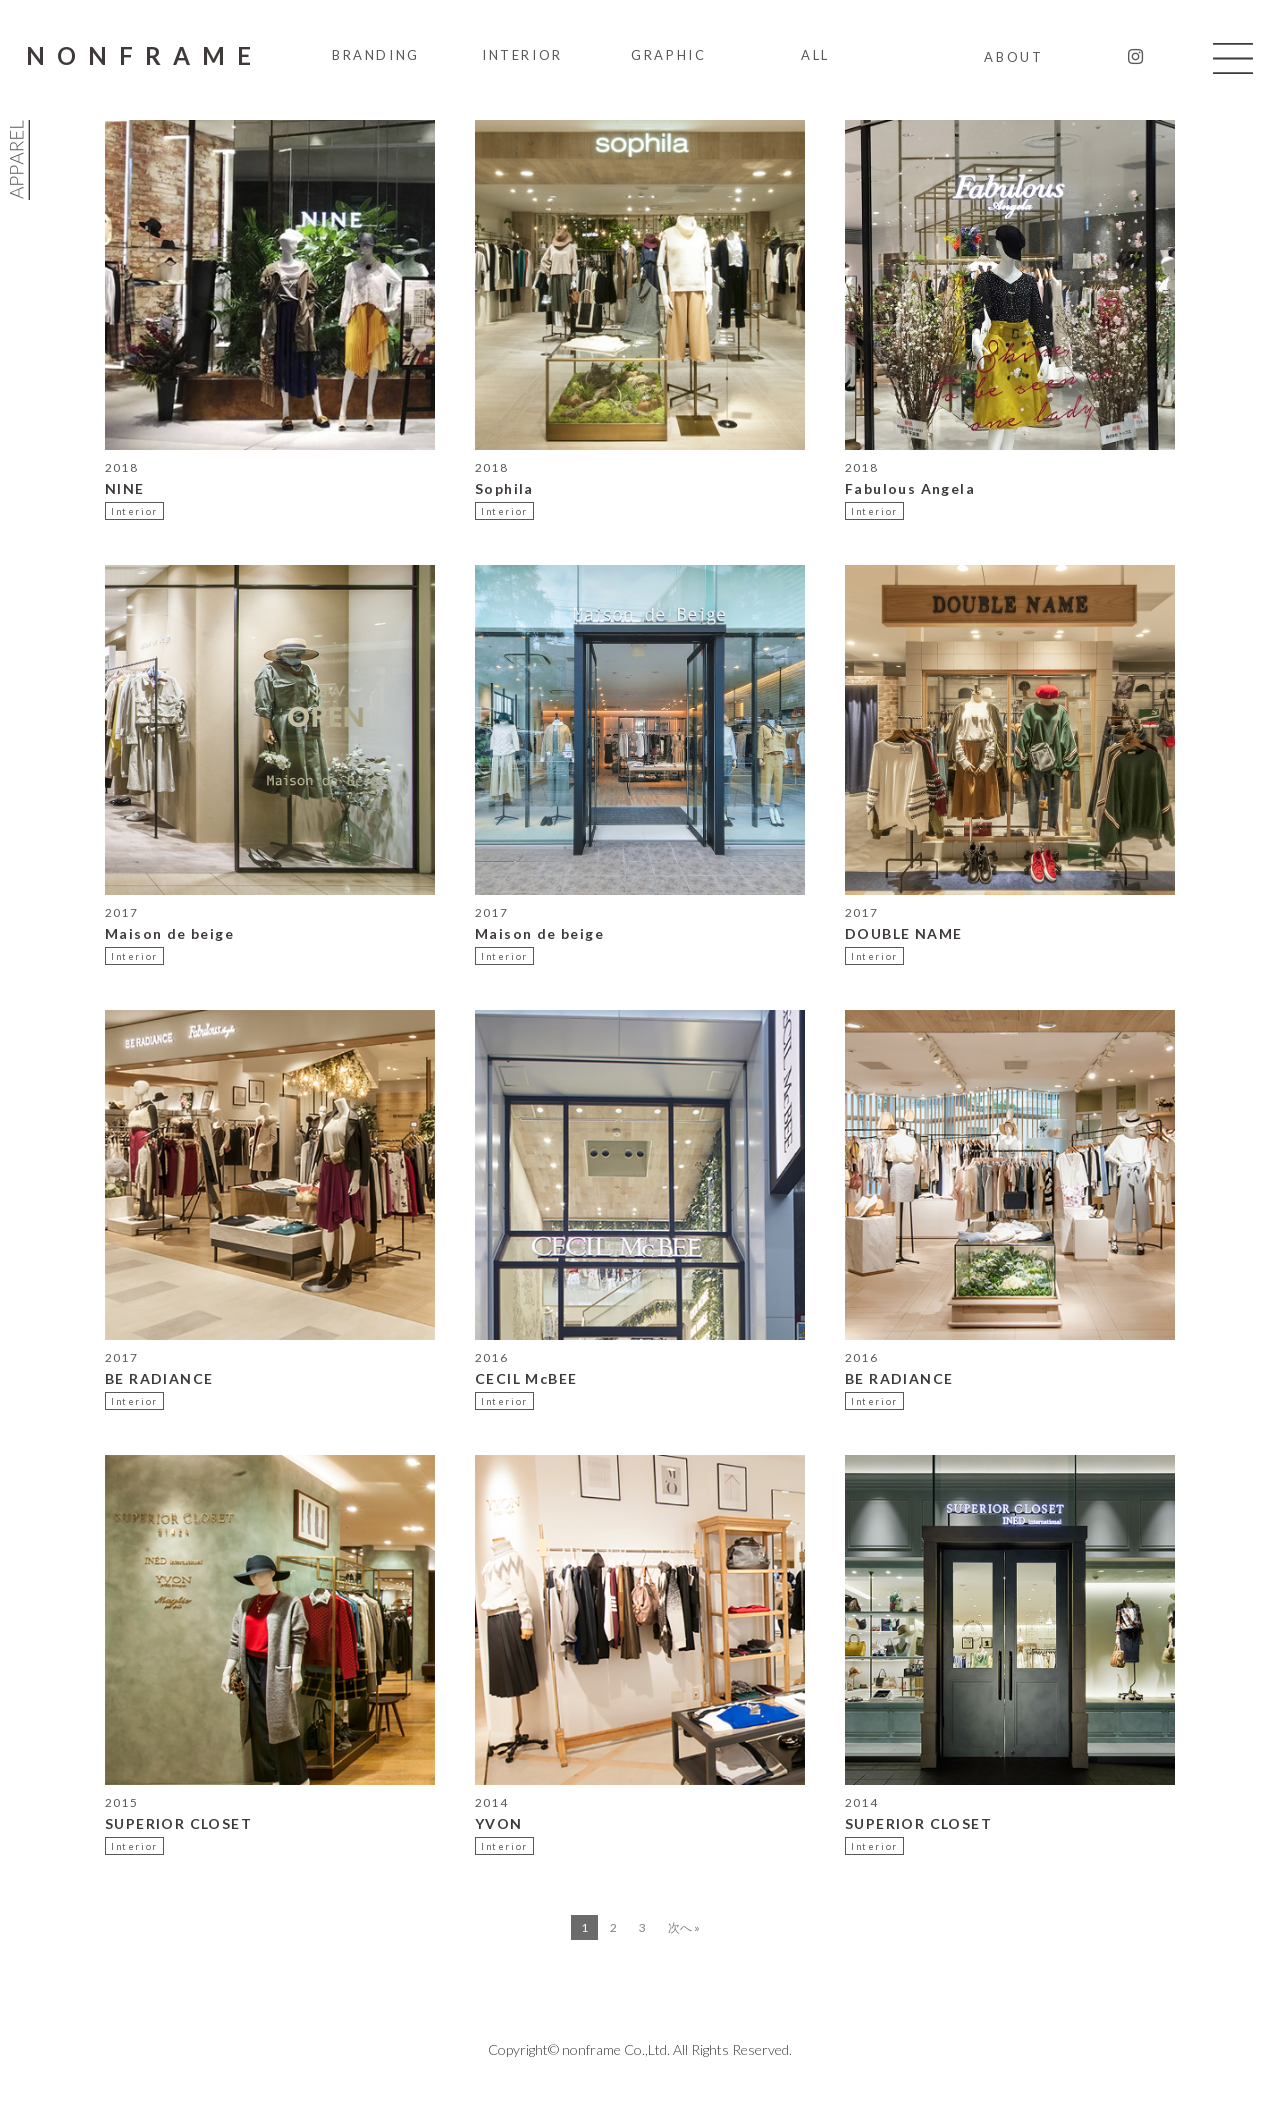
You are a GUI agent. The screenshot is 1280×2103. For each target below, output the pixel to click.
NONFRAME (144, 55)
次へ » (684, 1927)
